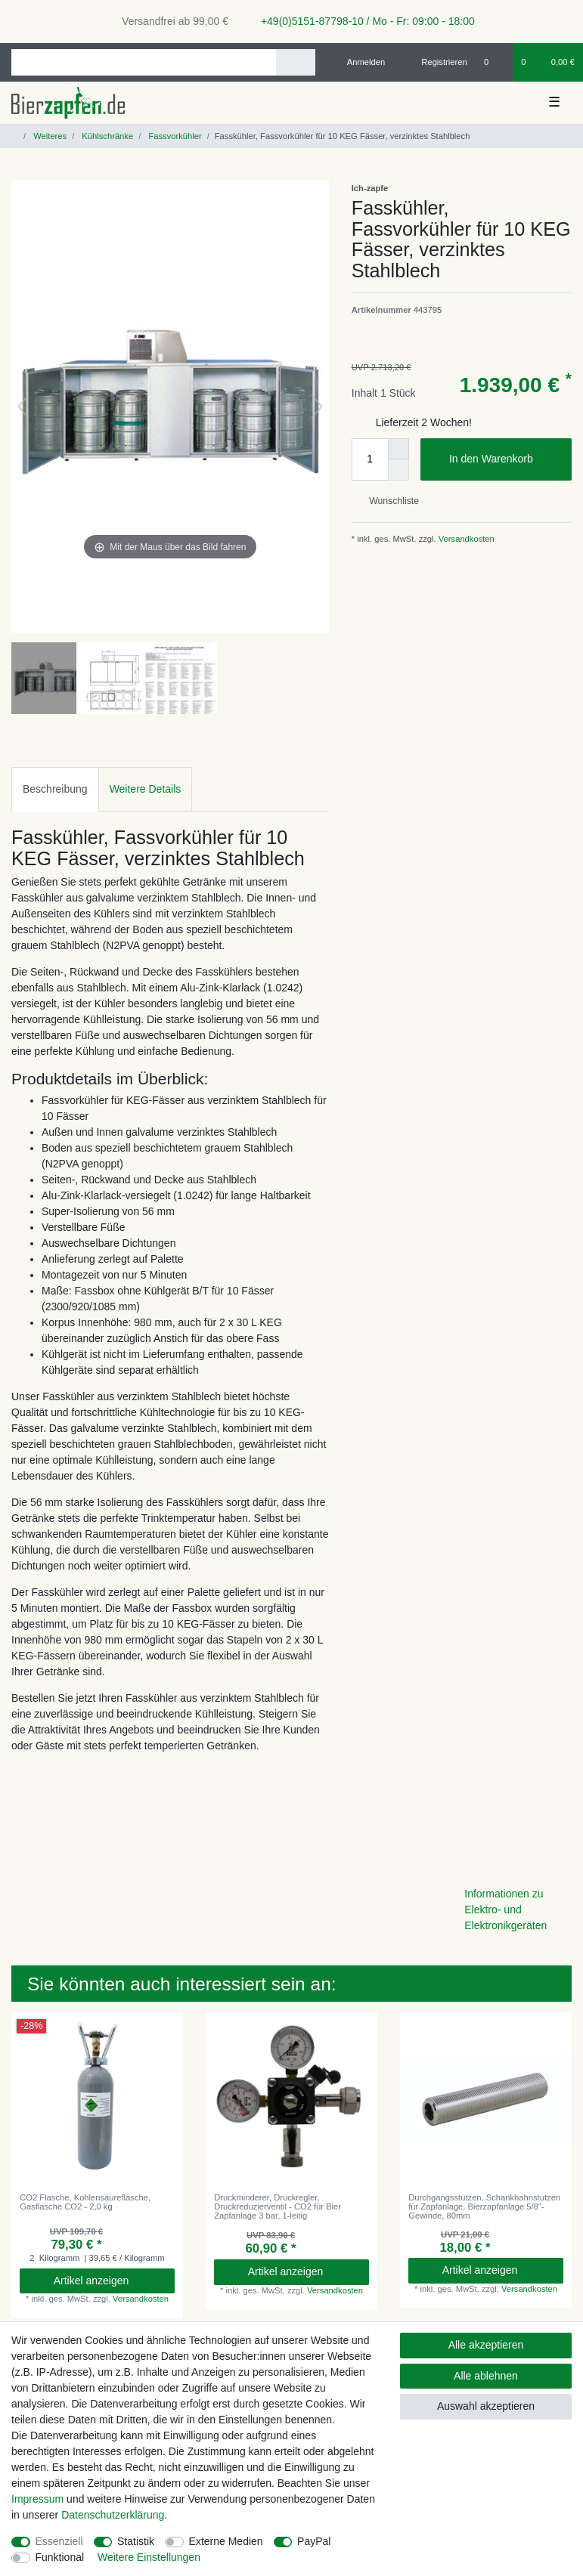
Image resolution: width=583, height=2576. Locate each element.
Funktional (60, 2557)
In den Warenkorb (504, 459)
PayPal (313, 2541)
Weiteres (49, 136)
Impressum (37, 2499)
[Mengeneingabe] (370, 459)
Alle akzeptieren (486, 2345)
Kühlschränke (106, 136)
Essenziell (59, 2541)
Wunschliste (388, 501)
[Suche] (295, 62)
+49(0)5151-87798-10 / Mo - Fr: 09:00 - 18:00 (362, 21)
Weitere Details (145, 789)
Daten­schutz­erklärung (112, 2515)
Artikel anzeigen (108, 2280)
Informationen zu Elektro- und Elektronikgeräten (505, 1909)
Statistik (135, 2541)
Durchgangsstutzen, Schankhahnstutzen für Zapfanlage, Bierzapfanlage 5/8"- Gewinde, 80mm (484, 2207)
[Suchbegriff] (143, 62)
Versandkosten (465, 538)
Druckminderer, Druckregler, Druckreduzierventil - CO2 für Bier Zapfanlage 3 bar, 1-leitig (277, 2207)
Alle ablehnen (486, 2376)
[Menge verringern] (398, 470)
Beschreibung (55, 789)
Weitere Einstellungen (149, 2557)
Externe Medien (226, 2541)
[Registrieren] (436, 62)
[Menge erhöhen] (398, 448)
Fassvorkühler (173, 136)
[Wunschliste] (494, 62)
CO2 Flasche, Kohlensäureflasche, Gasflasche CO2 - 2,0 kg (85, 2202)
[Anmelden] (360, 62)
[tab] (55, 789)
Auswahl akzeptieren (486, 2406)
